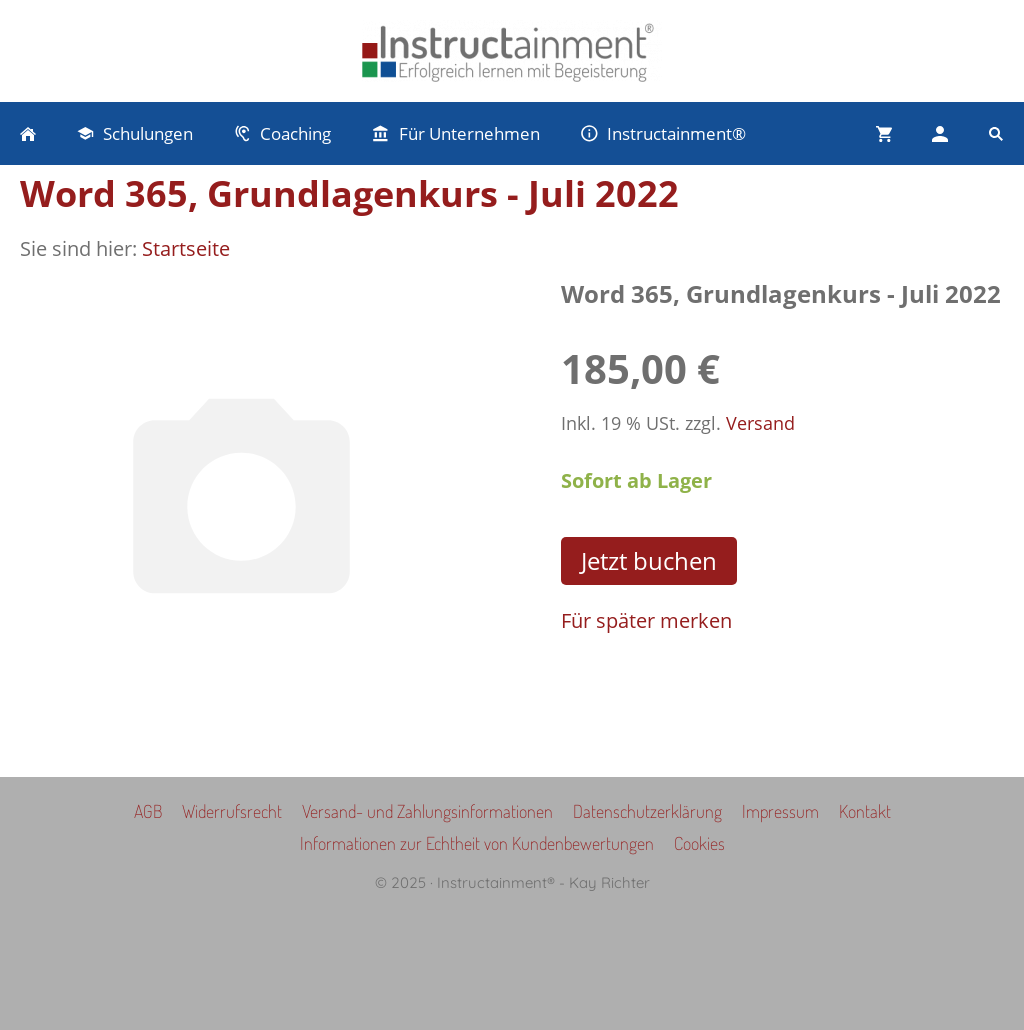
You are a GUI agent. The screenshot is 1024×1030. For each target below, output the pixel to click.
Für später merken (646, 620)
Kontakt (865, 811)
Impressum (780, 811)
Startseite (186, 248)
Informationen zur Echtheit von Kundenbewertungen (477, 843)
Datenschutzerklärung (647, 811)
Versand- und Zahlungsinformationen (427, 811)
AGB (148, 811)
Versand (760, 423)
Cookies (699, 843)
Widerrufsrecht (232, 811)
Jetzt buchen (649, 560)
